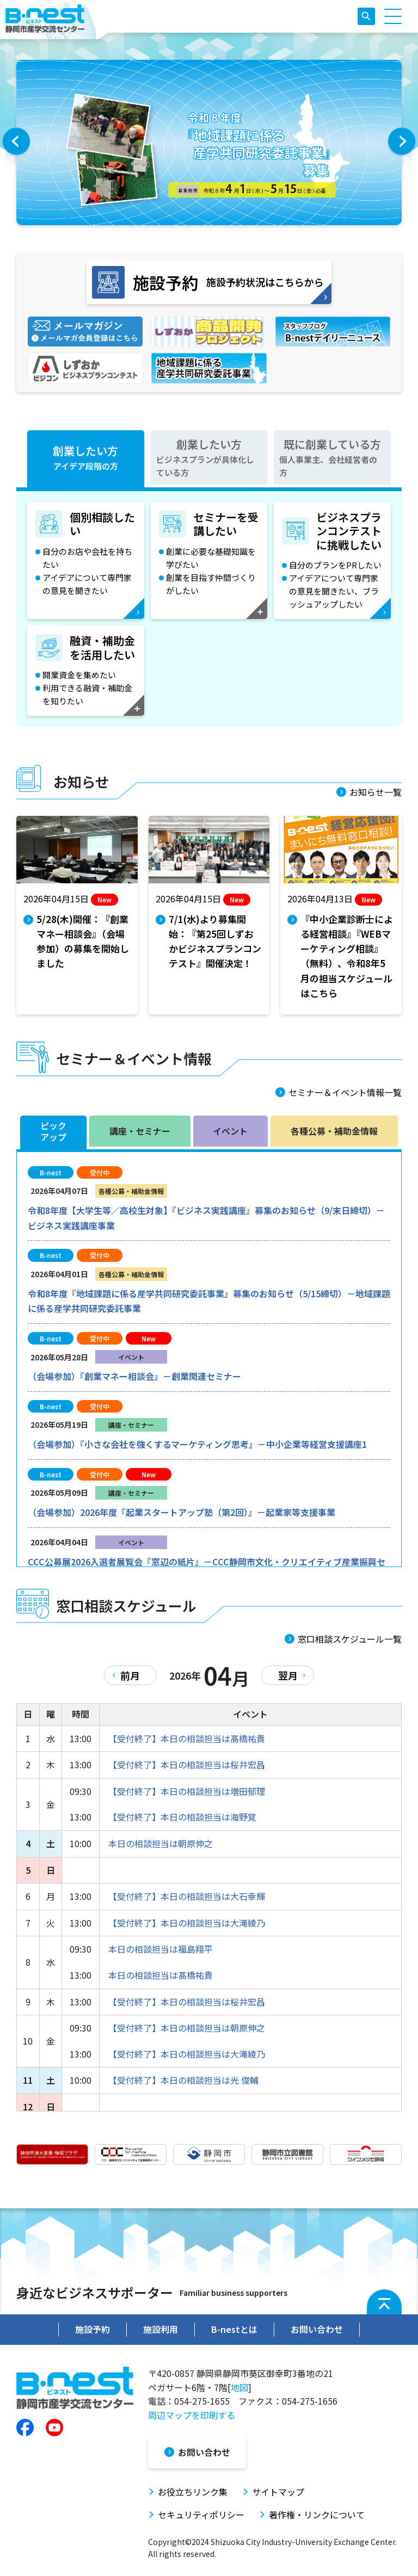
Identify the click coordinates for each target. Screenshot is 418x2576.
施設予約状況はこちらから (208, 282)
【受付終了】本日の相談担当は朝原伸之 (186, 2027)
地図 (239, 2387)
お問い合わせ (317, 2329)
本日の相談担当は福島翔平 (160, 1948)
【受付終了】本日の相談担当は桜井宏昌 (186, 1764)
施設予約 (92, 2329)
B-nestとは (234, 2329)
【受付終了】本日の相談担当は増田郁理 (186, 1791)
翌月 (288, 1675)
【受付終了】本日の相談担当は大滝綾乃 (186, 1922)
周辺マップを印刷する (191, 2415)
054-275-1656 (309, 2400)
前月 (130, 1675)
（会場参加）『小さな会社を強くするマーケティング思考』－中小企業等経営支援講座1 (197, 1444)
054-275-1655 (202, 2400)
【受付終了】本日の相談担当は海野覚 (182, 1816)
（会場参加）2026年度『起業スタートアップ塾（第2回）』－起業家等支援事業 (181, 1512)
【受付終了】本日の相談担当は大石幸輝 (186, 1896)
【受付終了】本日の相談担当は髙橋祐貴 (186, 1737)
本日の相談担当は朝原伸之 (160, 1843)
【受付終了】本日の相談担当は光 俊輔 (183, 2079)
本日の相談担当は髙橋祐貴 (160, 1974)
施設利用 (160, 2329)
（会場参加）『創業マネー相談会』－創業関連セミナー (134, 1376)
